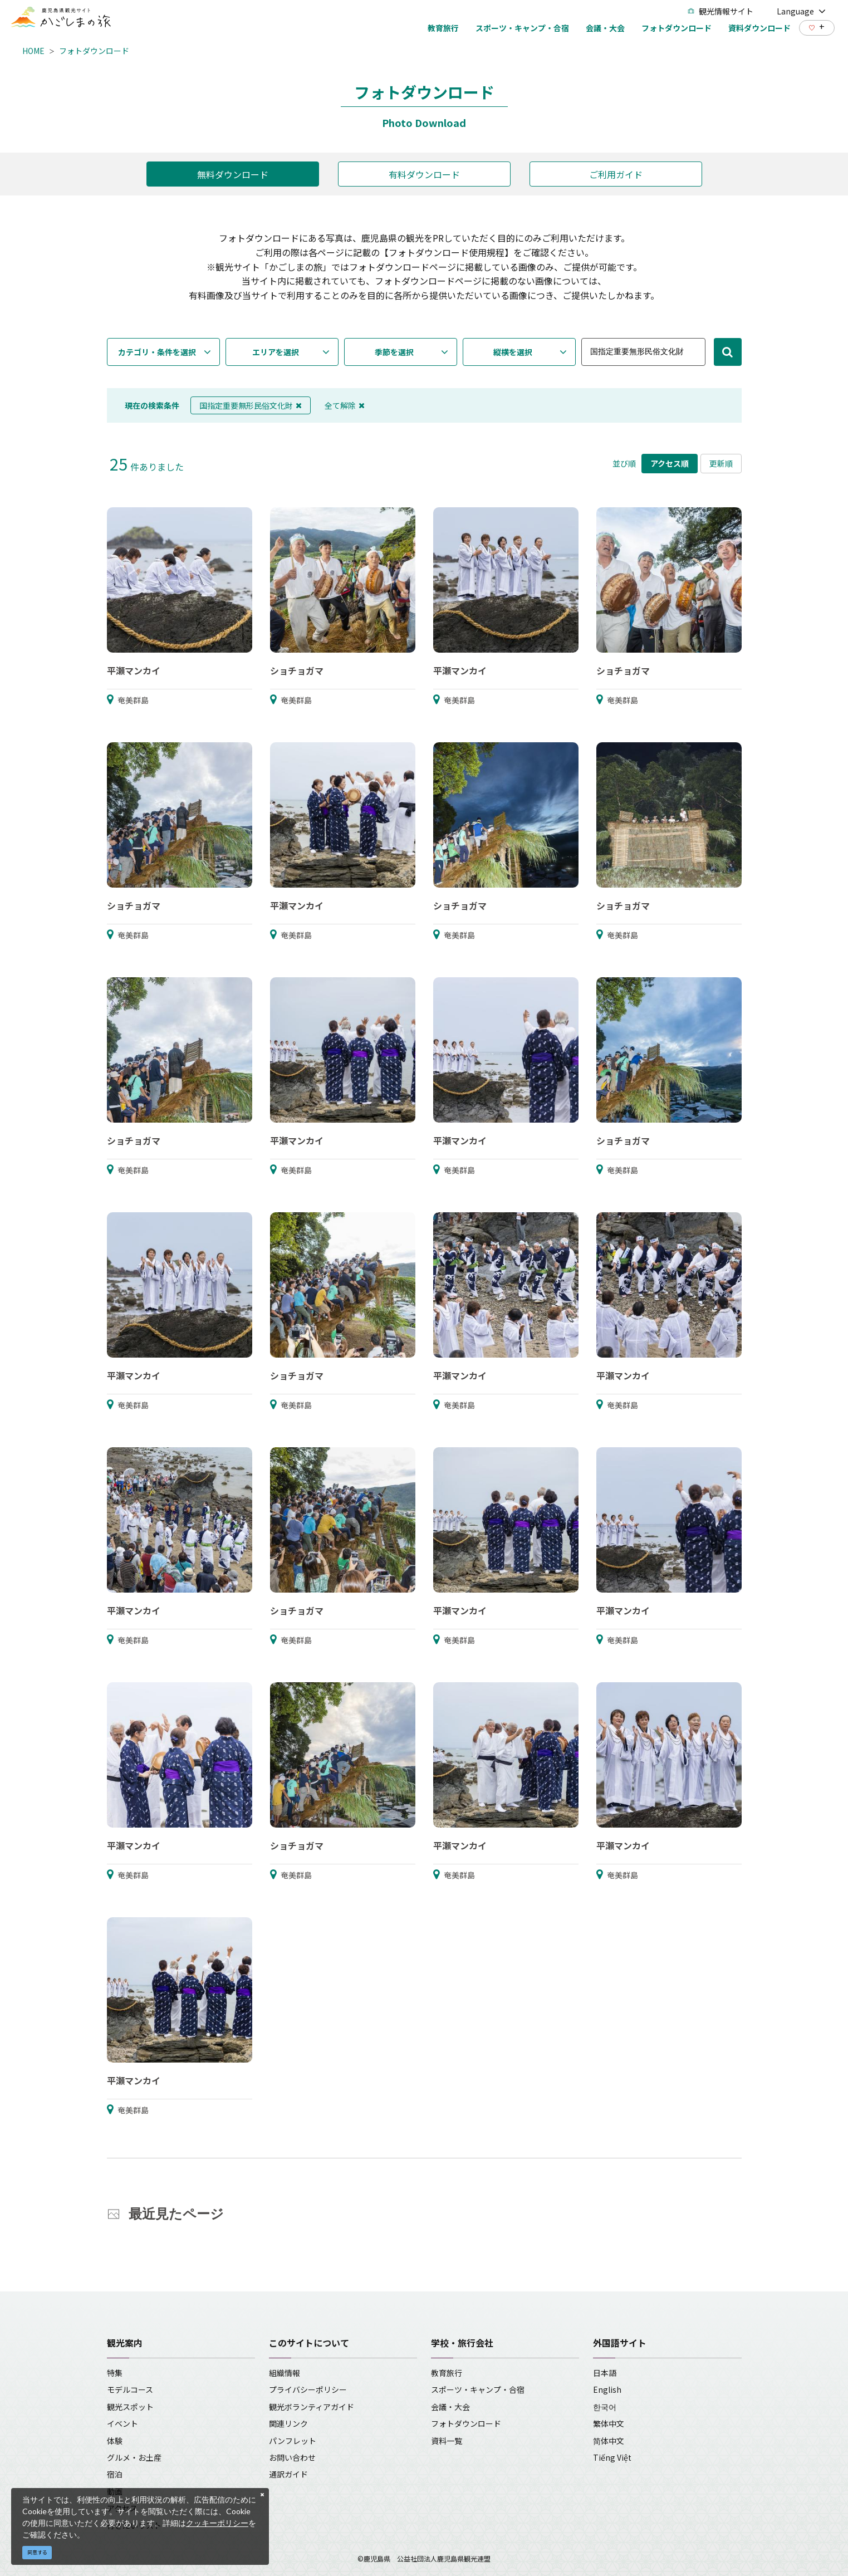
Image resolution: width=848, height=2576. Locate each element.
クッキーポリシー (217, 2523)
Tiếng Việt (612, 2457)
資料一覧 (446, 2440)
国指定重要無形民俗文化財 (250, 405)
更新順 (721, 463)
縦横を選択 (512, 351)
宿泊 (114, 2474)
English (607, 2389)
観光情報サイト (720, 11)
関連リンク (288, 2423)
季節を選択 (394, 351)
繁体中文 (608, 2423)
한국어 (604, 2406)
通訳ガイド (288, 2474)
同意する (37, 2552)
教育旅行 (446, 2372)
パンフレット (292, 2440)
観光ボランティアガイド (311, 2406)
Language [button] (801, 11)
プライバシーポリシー (308, 2389)
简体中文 (608, 2440)
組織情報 (284, 2372)
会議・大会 (450, 2406)
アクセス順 (669, 463)
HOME (33, 50)
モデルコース (130, 2389)
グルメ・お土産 (134, 2457)
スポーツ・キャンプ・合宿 (478, 2389)
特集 (114, 2372)
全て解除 (345, 405)
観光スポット (130, 2406)
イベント (122, 2423)
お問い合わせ (292, 2457)
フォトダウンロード (94, 50)
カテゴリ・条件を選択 (157, 351)
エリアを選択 (275, 351)
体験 (114, 2440)
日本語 (604, 2372)
